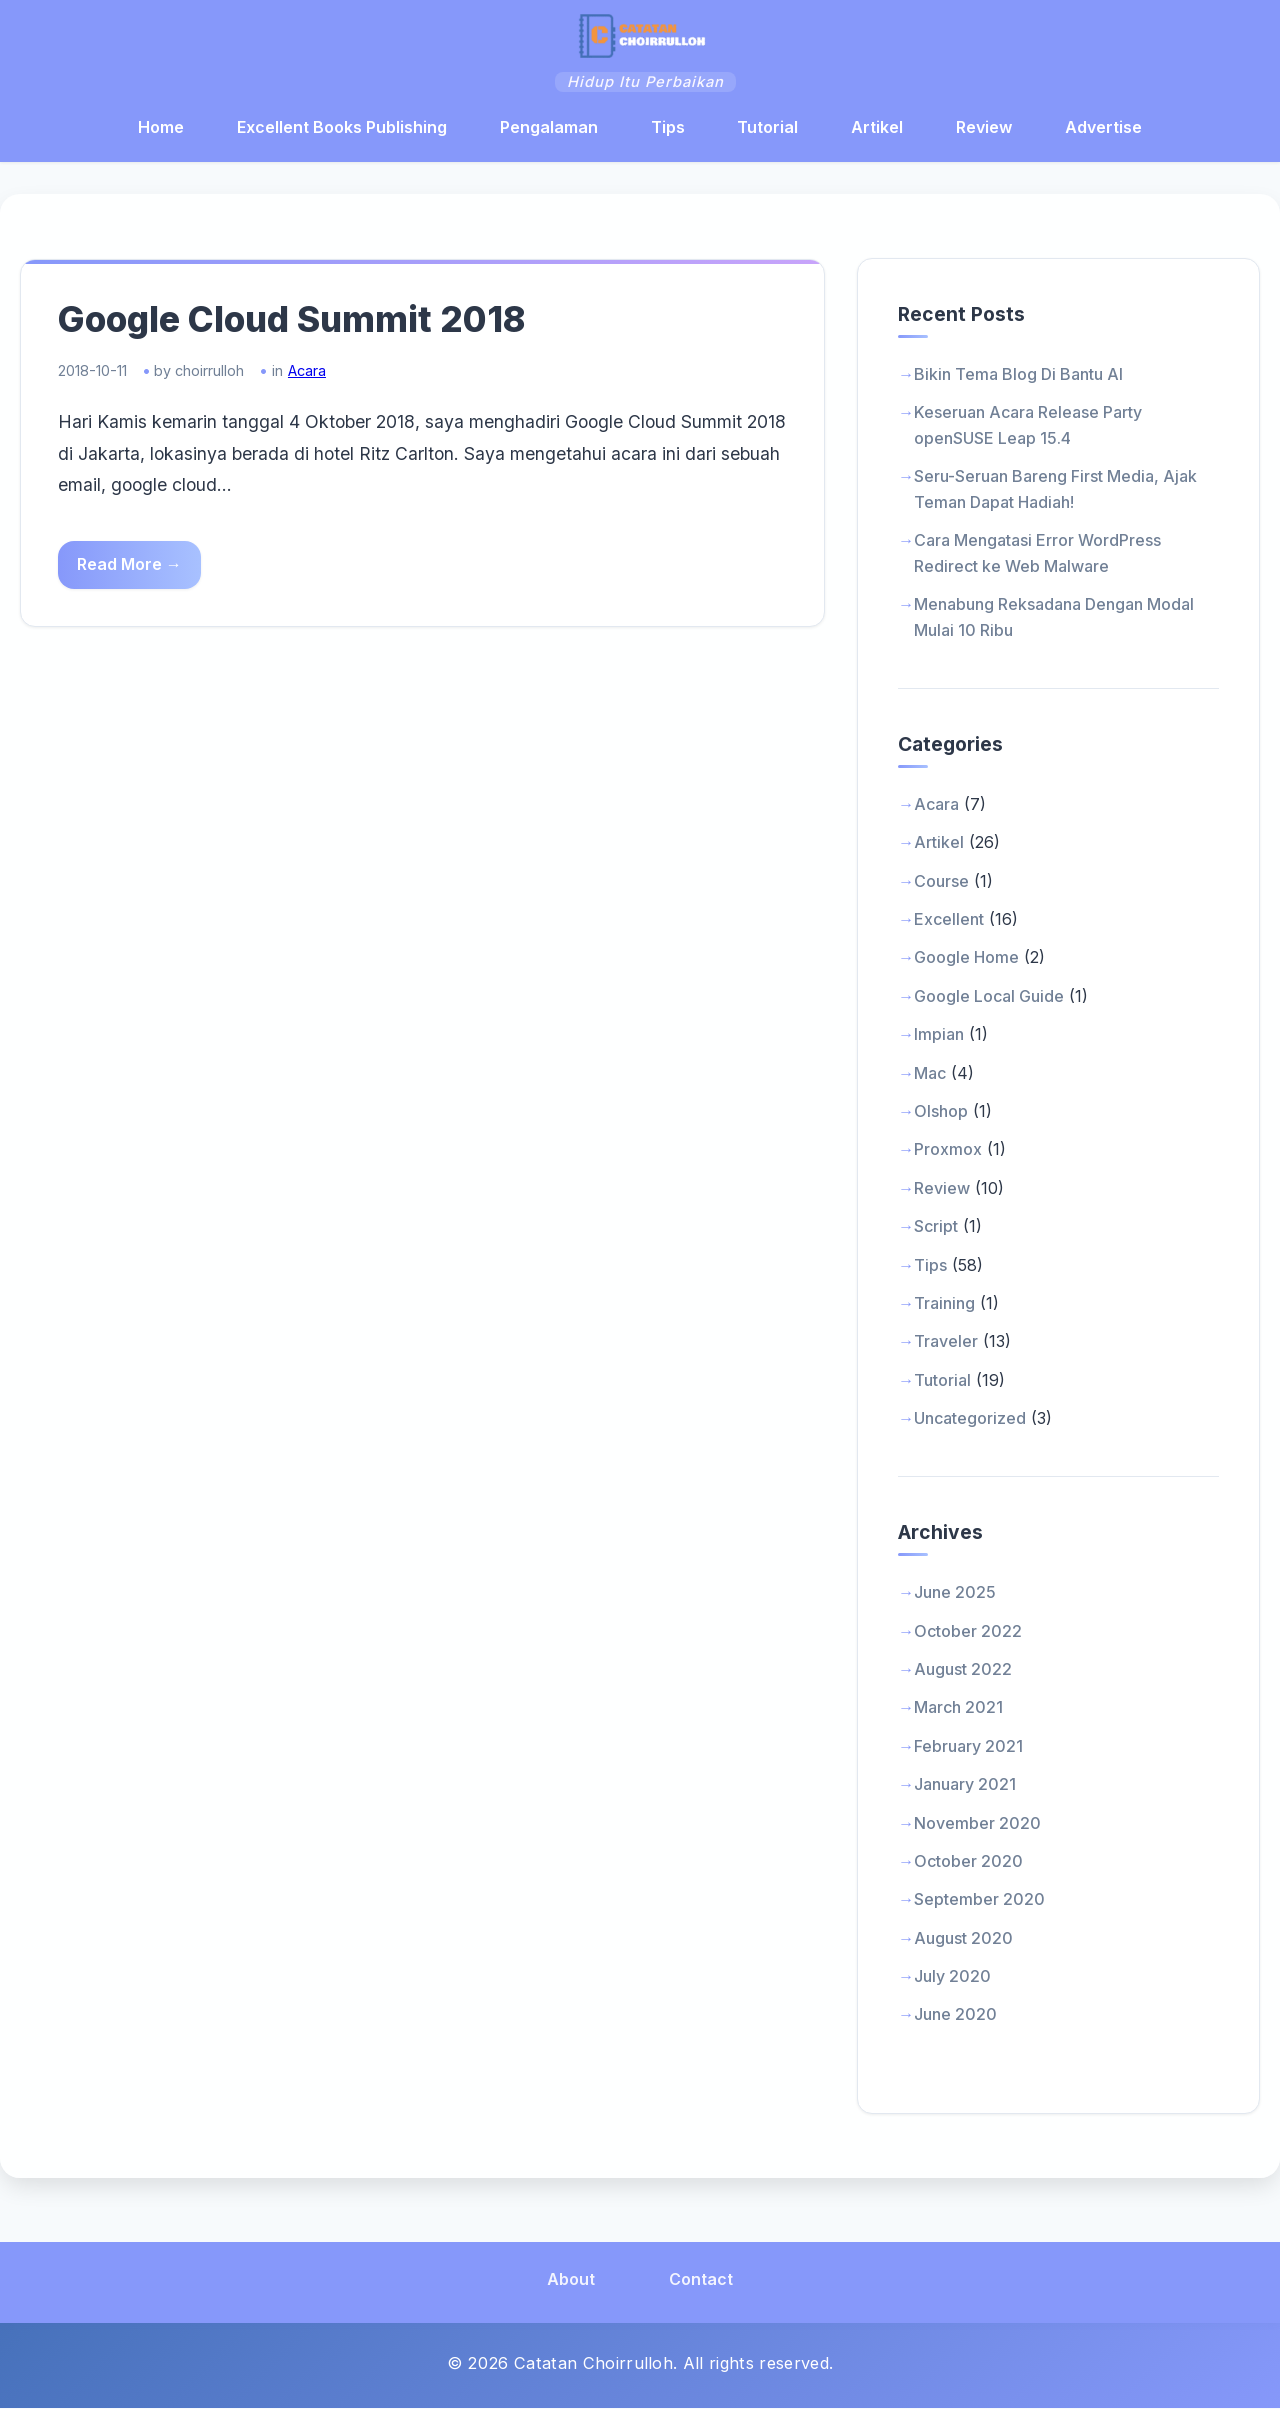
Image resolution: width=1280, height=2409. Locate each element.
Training (944, 1304)
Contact (701, 2280)
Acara (310, 373)
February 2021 (968, 1747)
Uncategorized (970, 1419)
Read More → (132, 567)
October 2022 (968, 1631)
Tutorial (767, 127)
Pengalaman (549, 127)
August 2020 (963, 1939)
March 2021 (958, 1708)
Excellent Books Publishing (342, 127)
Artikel (877, 127)
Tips (668, 127)
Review (984, 127)
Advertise (1103, 127)
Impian (939, 1035)
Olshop (941, 1112)
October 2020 (968, 1862)
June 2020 (955, 2015)
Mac (930, 1073)
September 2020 (979, 1900)
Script (936, 1227)
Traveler (946, 1342)
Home (161, 127)
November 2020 (977, 1823)
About (571, 2280)
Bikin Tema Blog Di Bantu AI (1018, 375)
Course (941, 882)
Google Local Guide (989, 997)
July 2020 (952, 1977)
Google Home (966, 958)
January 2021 (965, 1785)
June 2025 (955, 1593)
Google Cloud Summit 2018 (295, 322)
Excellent (949, 920)
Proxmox (948, 1150)
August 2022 (963, 1670)
